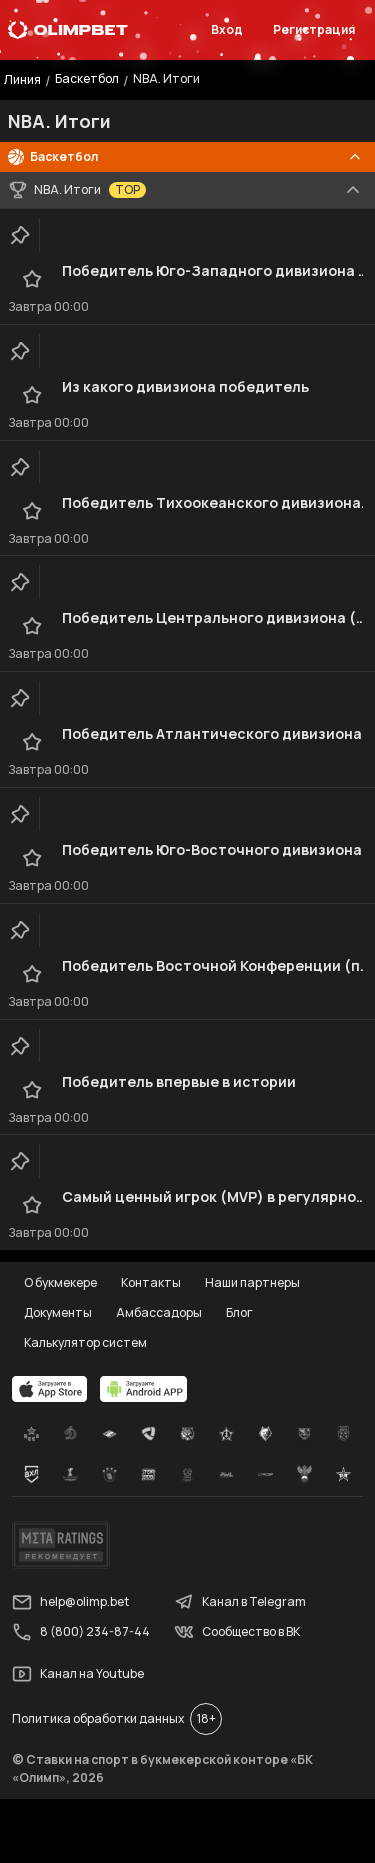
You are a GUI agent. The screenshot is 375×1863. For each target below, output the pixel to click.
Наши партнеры (252, 1282)
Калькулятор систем (85, 1342)
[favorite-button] (32, 279)
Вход (227, 29)
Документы (58, 1312)
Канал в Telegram (240, 1602)
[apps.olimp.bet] (50, 1389)
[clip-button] (20, 235)
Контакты (151, 1282)
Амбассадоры (159, 1312)
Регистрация (314, 29)
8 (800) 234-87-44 (81, 1632)
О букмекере (60, 1282)
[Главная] (68, 30)
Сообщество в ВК (237, 1632)
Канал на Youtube (78, 1674)
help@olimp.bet (70, 1602)
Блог (239, 1312)
